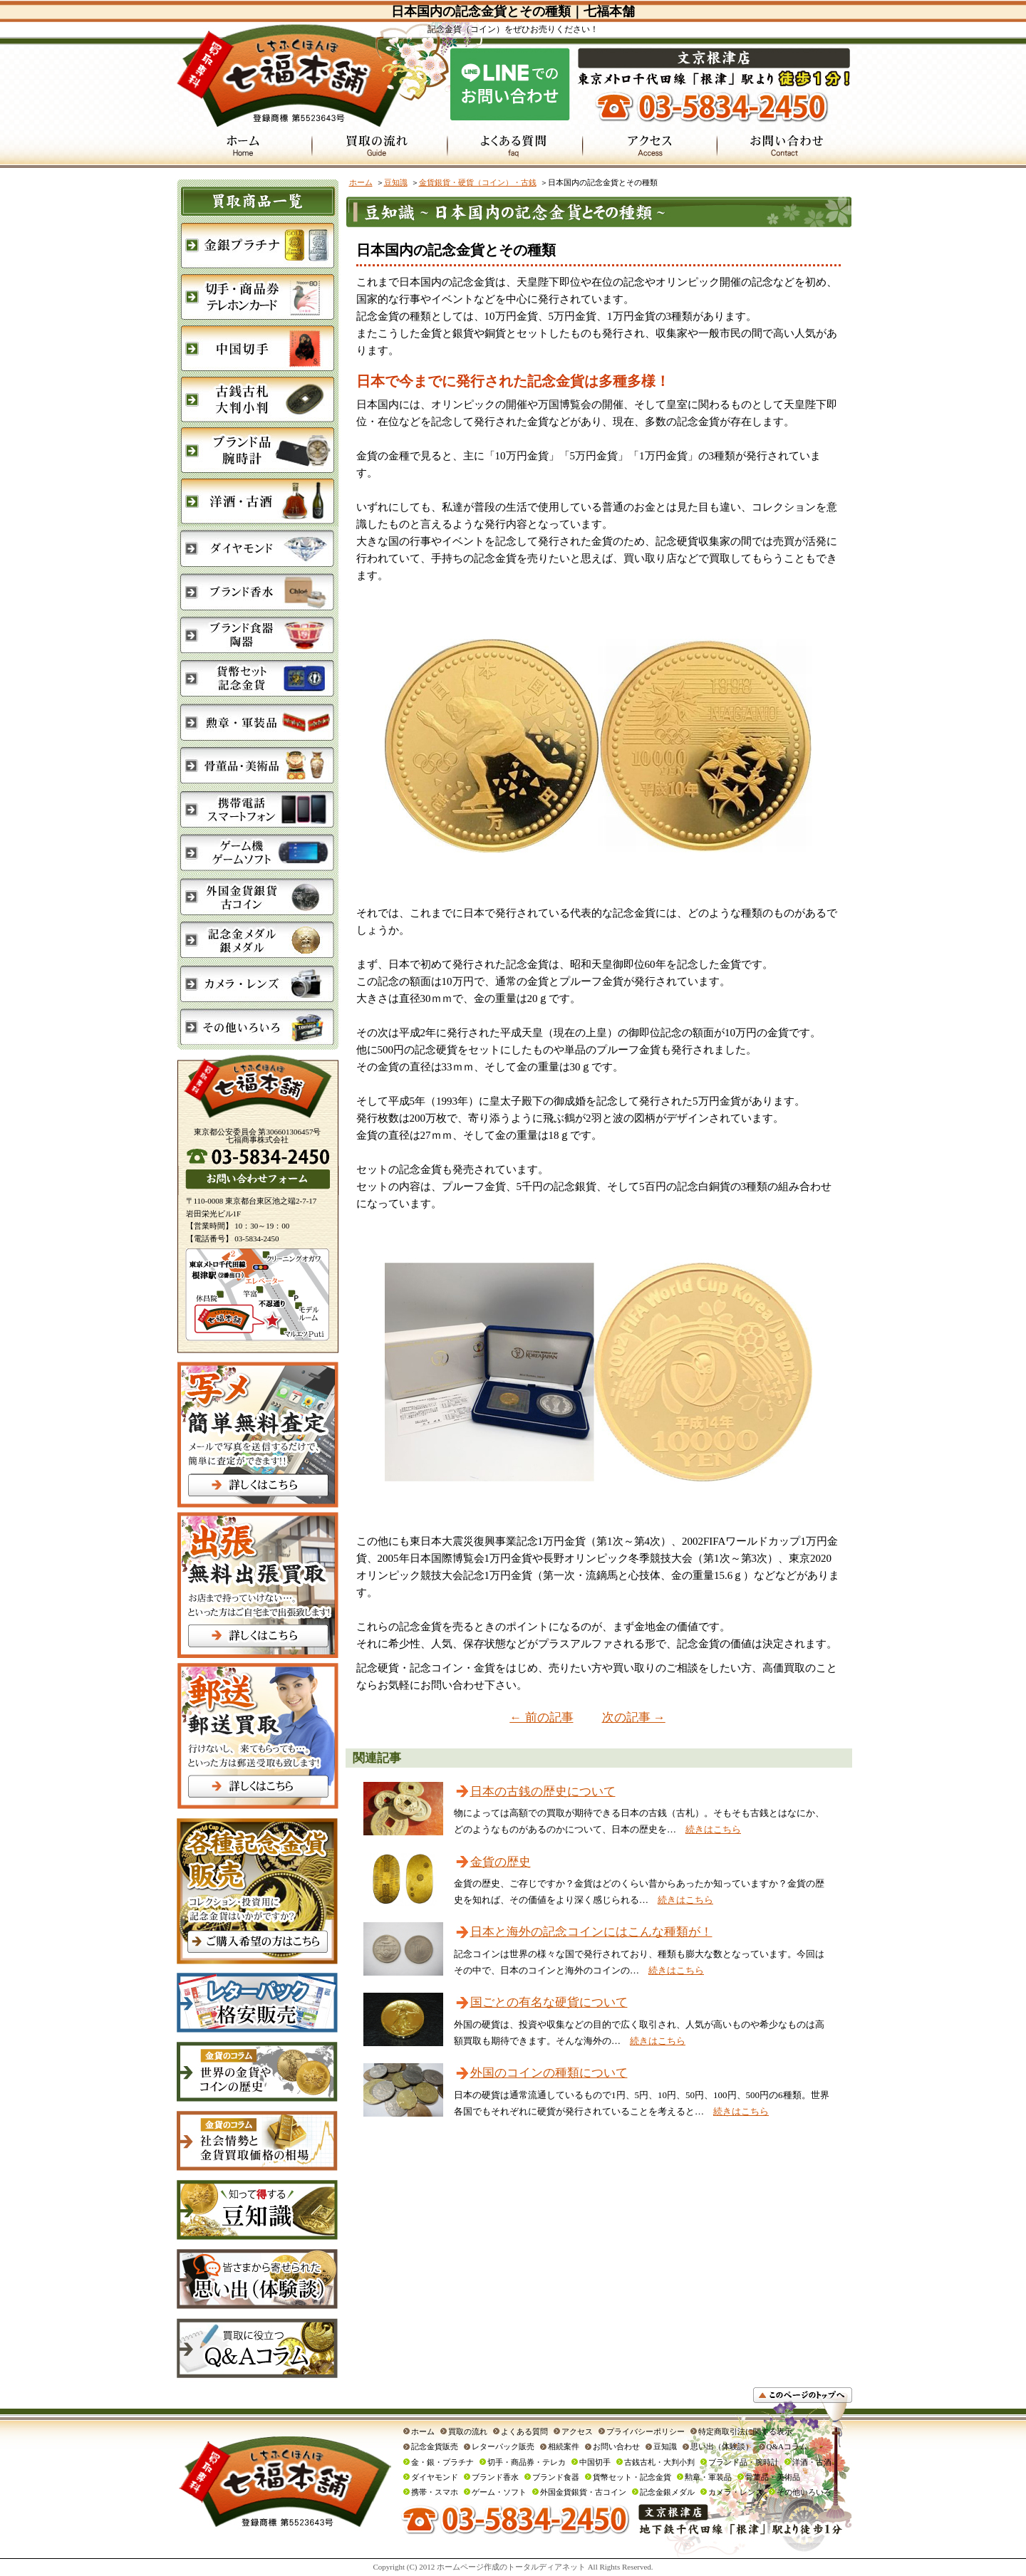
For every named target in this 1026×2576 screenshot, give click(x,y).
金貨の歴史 (500, 1862)
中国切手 (595, 2462)
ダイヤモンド (434, 2477)
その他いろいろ (804, 2492)
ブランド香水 (495, 2477)
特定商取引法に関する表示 (745, 2431)
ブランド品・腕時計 (743, 2462)
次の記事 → (633, 1717)
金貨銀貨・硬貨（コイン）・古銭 (478, 182)
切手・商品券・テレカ (526, 2462)
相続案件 (563, 2446)
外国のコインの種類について (549, 2073)
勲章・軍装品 (708, 2477)
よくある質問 (524, 2431)
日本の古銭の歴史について (543, 1791)
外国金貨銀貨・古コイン (583, 2492)
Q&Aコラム (787, 2446)
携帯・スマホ (434, 2492)
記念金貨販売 (434, 2446)
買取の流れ (467, 2431)
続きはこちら (713, 1829)
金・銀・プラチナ (442, 2462)
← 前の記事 (541, 1717)
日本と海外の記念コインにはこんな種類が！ (591, 1932)
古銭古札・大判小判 (659, 2462)
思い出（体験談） (721, 2446)
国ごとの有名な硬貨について (549, 2002)
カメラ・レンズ (735, 2492)
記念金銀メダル (667, 2492)
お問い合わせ (616, 2446)
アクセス (577, 2431)
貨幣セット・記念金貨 (632, 2477)
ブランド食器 (555, 2477)
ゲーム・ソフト (499, 2492)
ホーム (361, 182)
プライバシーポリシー (645, 2431)
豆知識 (396, 182)
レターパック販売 (503, 2446)
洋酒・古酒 (811, 2462)
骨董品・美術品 (772, 2477)
